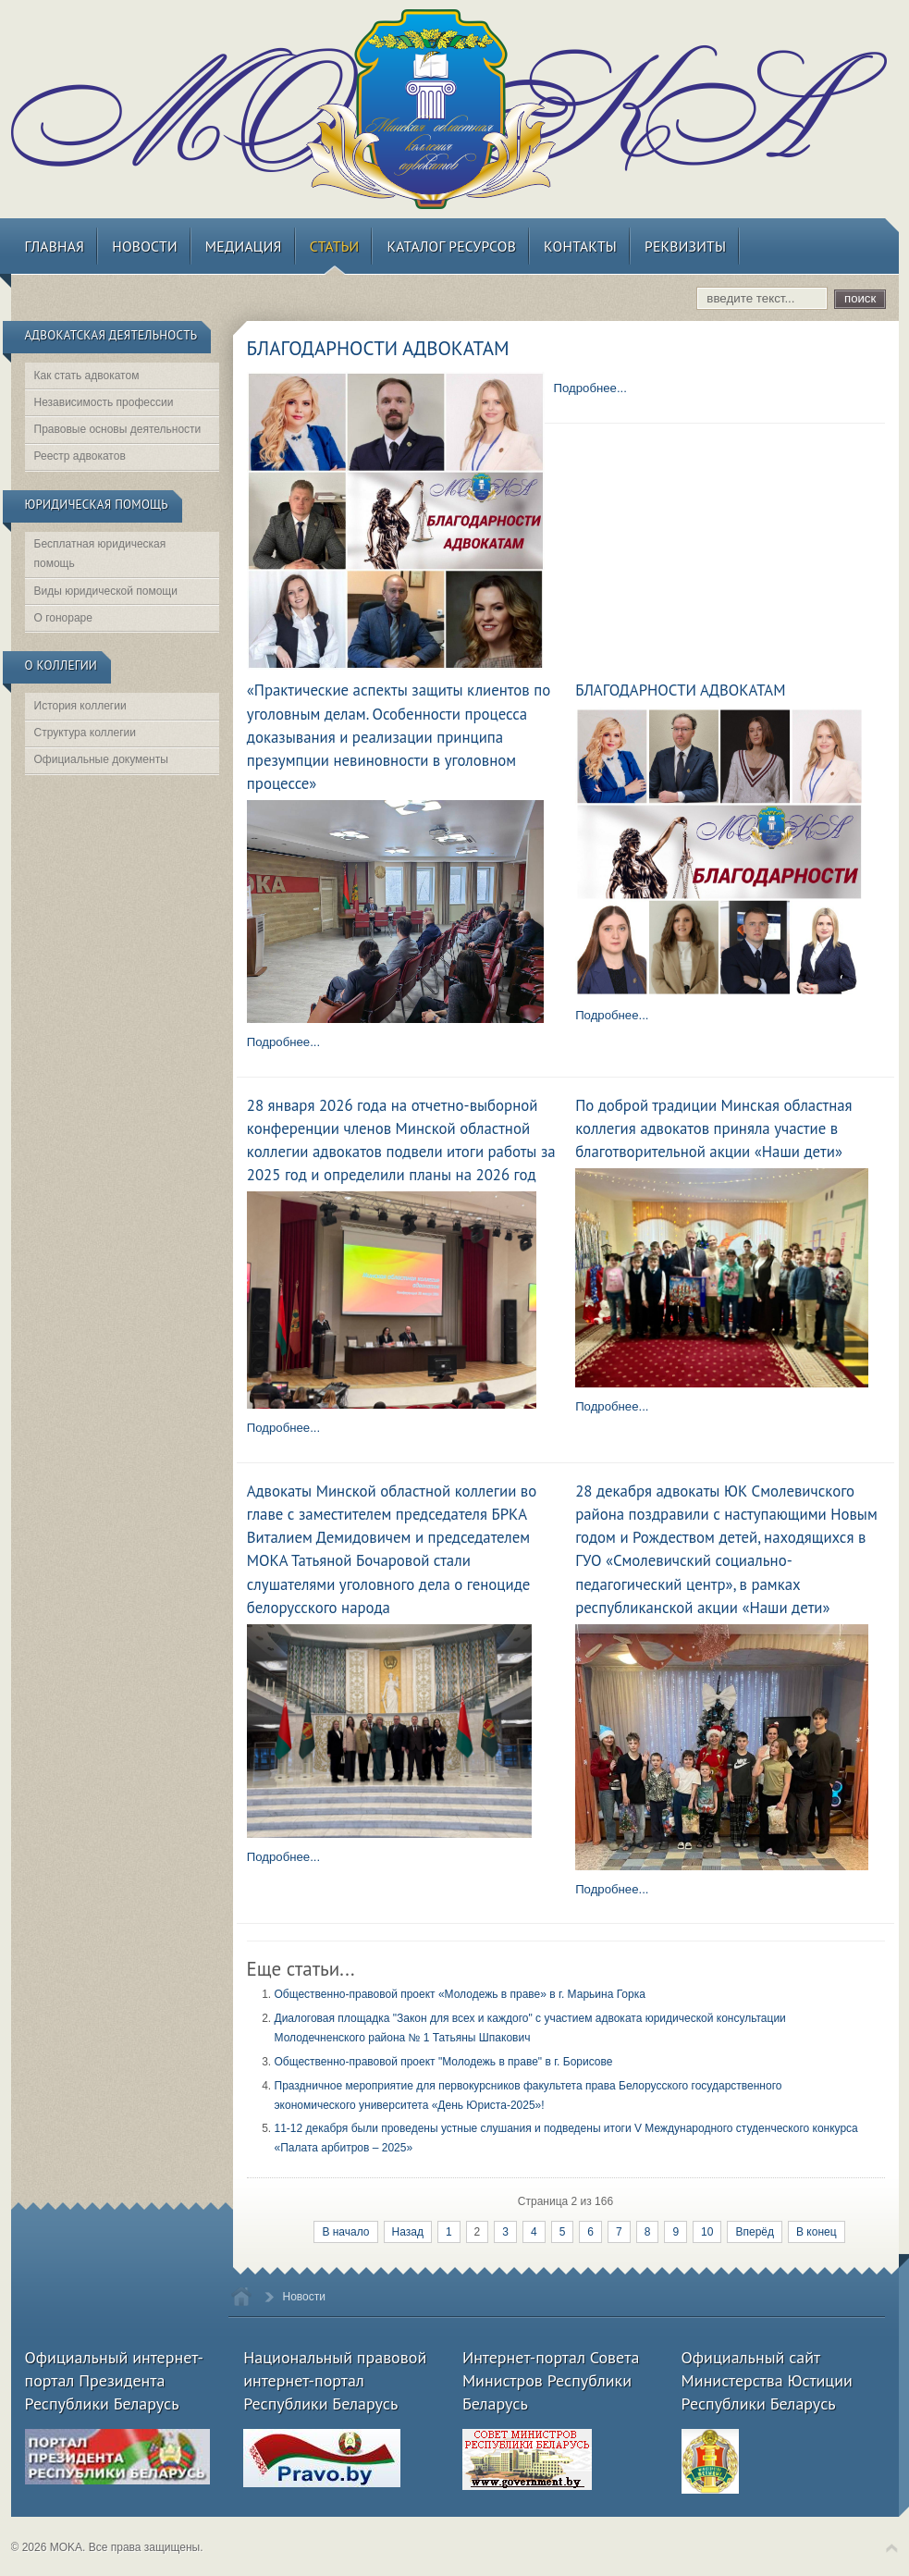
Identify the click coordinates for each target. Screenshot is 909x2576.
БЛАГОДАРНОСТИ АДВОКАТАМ (378, 348)
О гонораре (63, 617)
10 (707, 2231)
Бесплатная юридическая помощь (100, 553)
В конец (816, 2231)
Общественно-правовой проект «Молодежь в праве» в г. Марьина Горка (460, 1994)
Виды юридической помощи (106, 591)
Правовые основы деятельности (118, 429)
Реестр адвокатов (80, 456)
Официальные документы (101, 759)
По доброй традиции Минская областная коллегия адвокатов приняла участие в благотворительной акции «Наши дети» (713, 1128)
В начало (345, 2231)
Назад (408, 2231)
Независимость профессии (104, 402)
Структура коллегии (85, 732)
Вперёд (754, 2231)
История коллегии (80, 705)
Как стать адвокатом (87, 375)
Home (241, 2296)
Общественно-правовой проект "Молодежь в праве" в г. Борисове (444, 2061)
